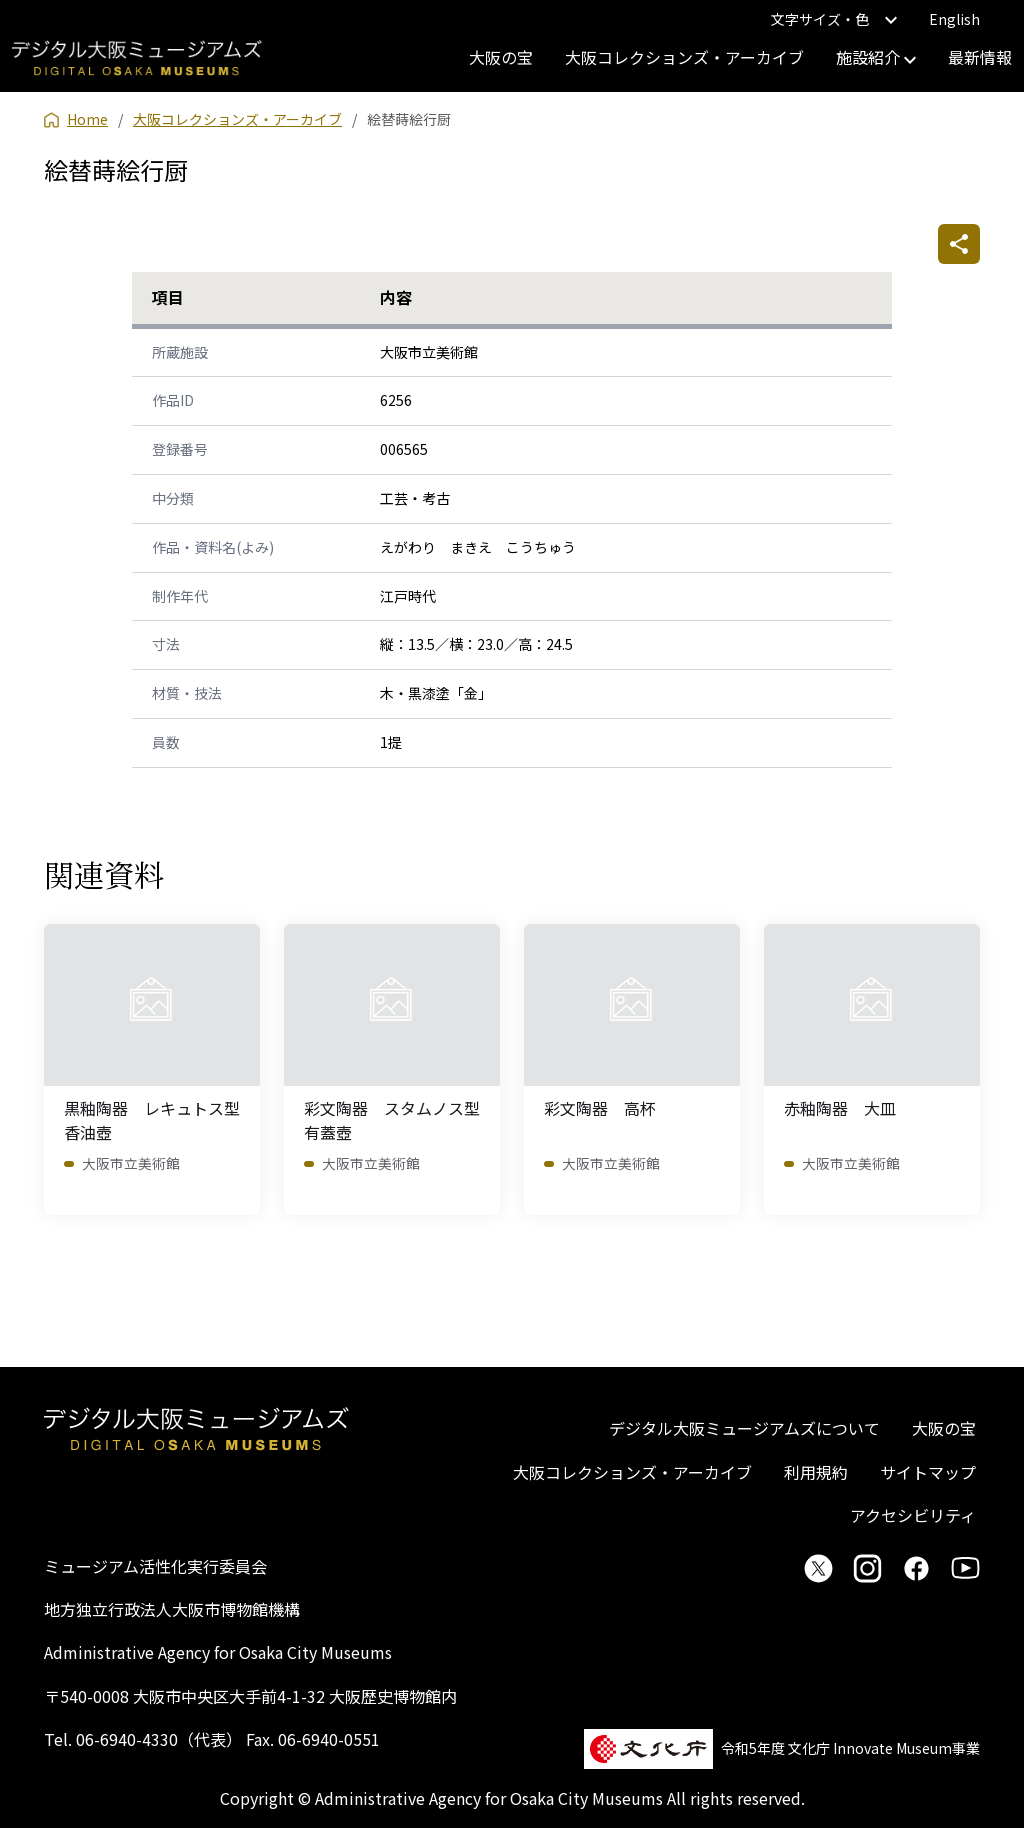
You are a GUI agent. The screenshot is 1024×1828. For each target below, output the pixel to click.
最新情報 (980, 57)
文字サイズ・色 (834, 19)
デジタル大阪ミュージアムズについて (744, 1428)
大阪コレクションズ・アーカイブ (684, 57)
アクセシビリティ (913, 1515)
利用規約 (816, 1472)
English (954, 19)
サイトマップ (928, 1472)
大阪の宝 (501, 57)
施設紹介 (876, 57)
